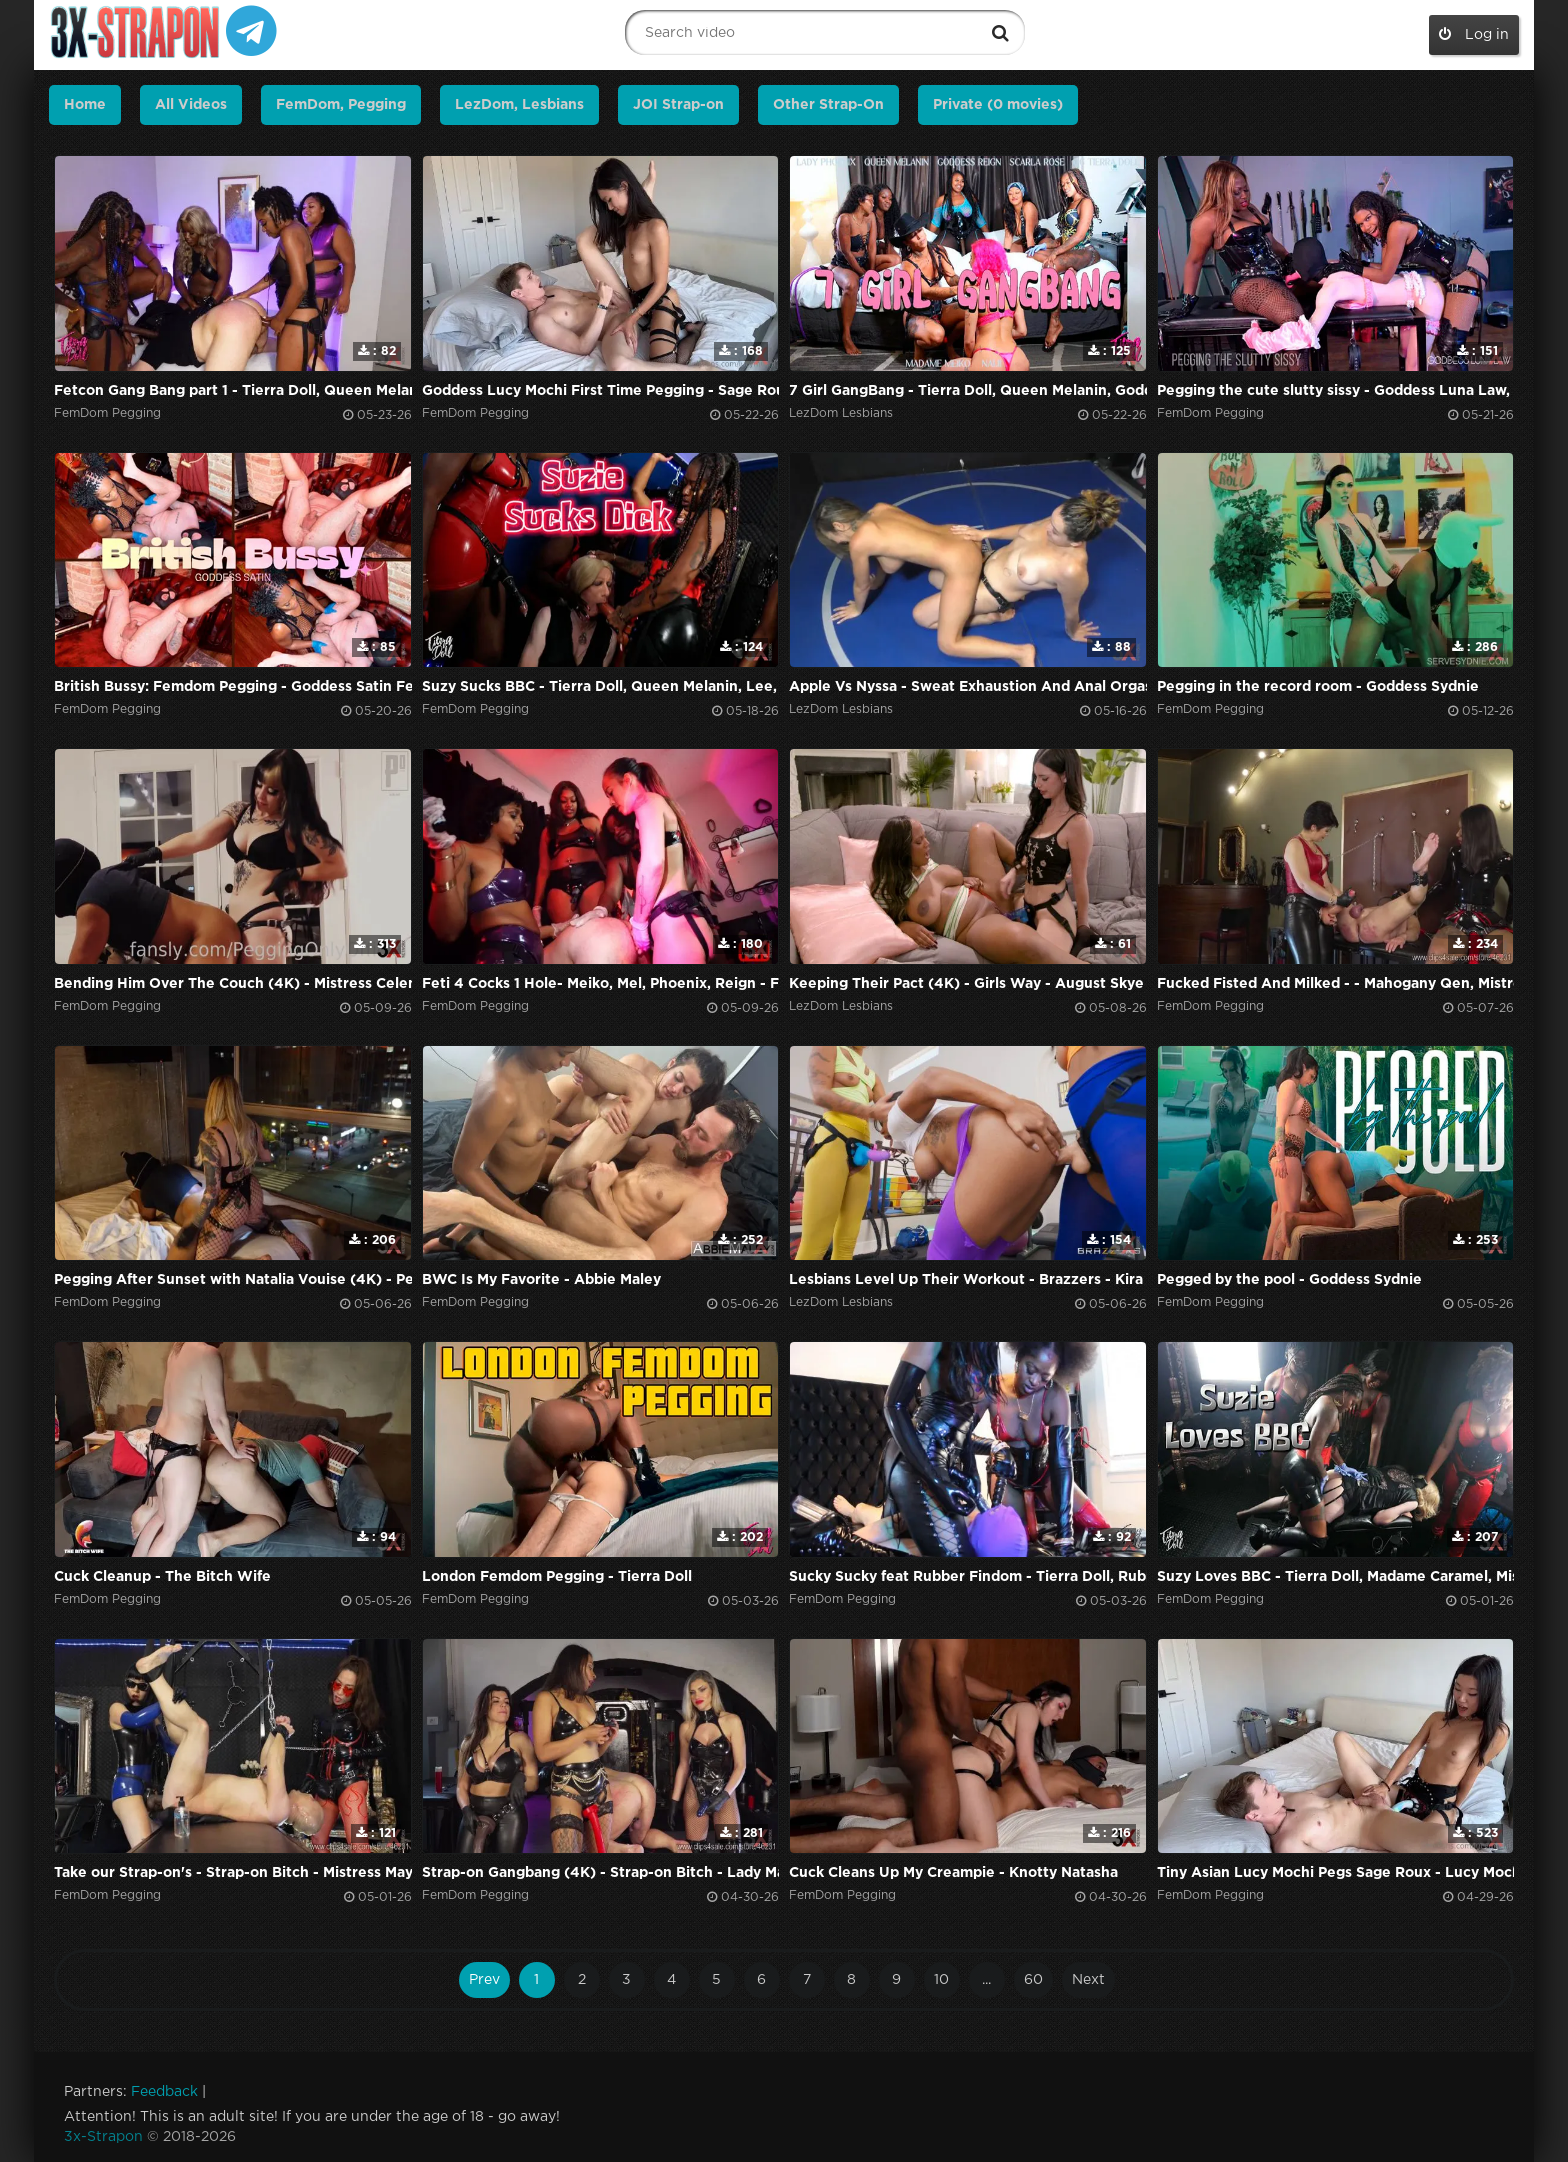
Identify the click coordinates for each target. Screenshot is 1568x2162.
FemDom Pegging (107, 413)
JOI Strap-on (678, 105)
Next (1088, 1980)
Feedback (164, 2092)
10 (941, 1980)
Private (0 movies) (998, 105)
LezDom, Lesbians (519, 105)
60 (1033, 1980)
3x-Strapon (103, 2137)
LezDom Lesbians (841, 413)
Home (85, 105)
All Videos (191, 105)
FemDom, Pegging (341, 105)
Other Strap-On (828, 105)
